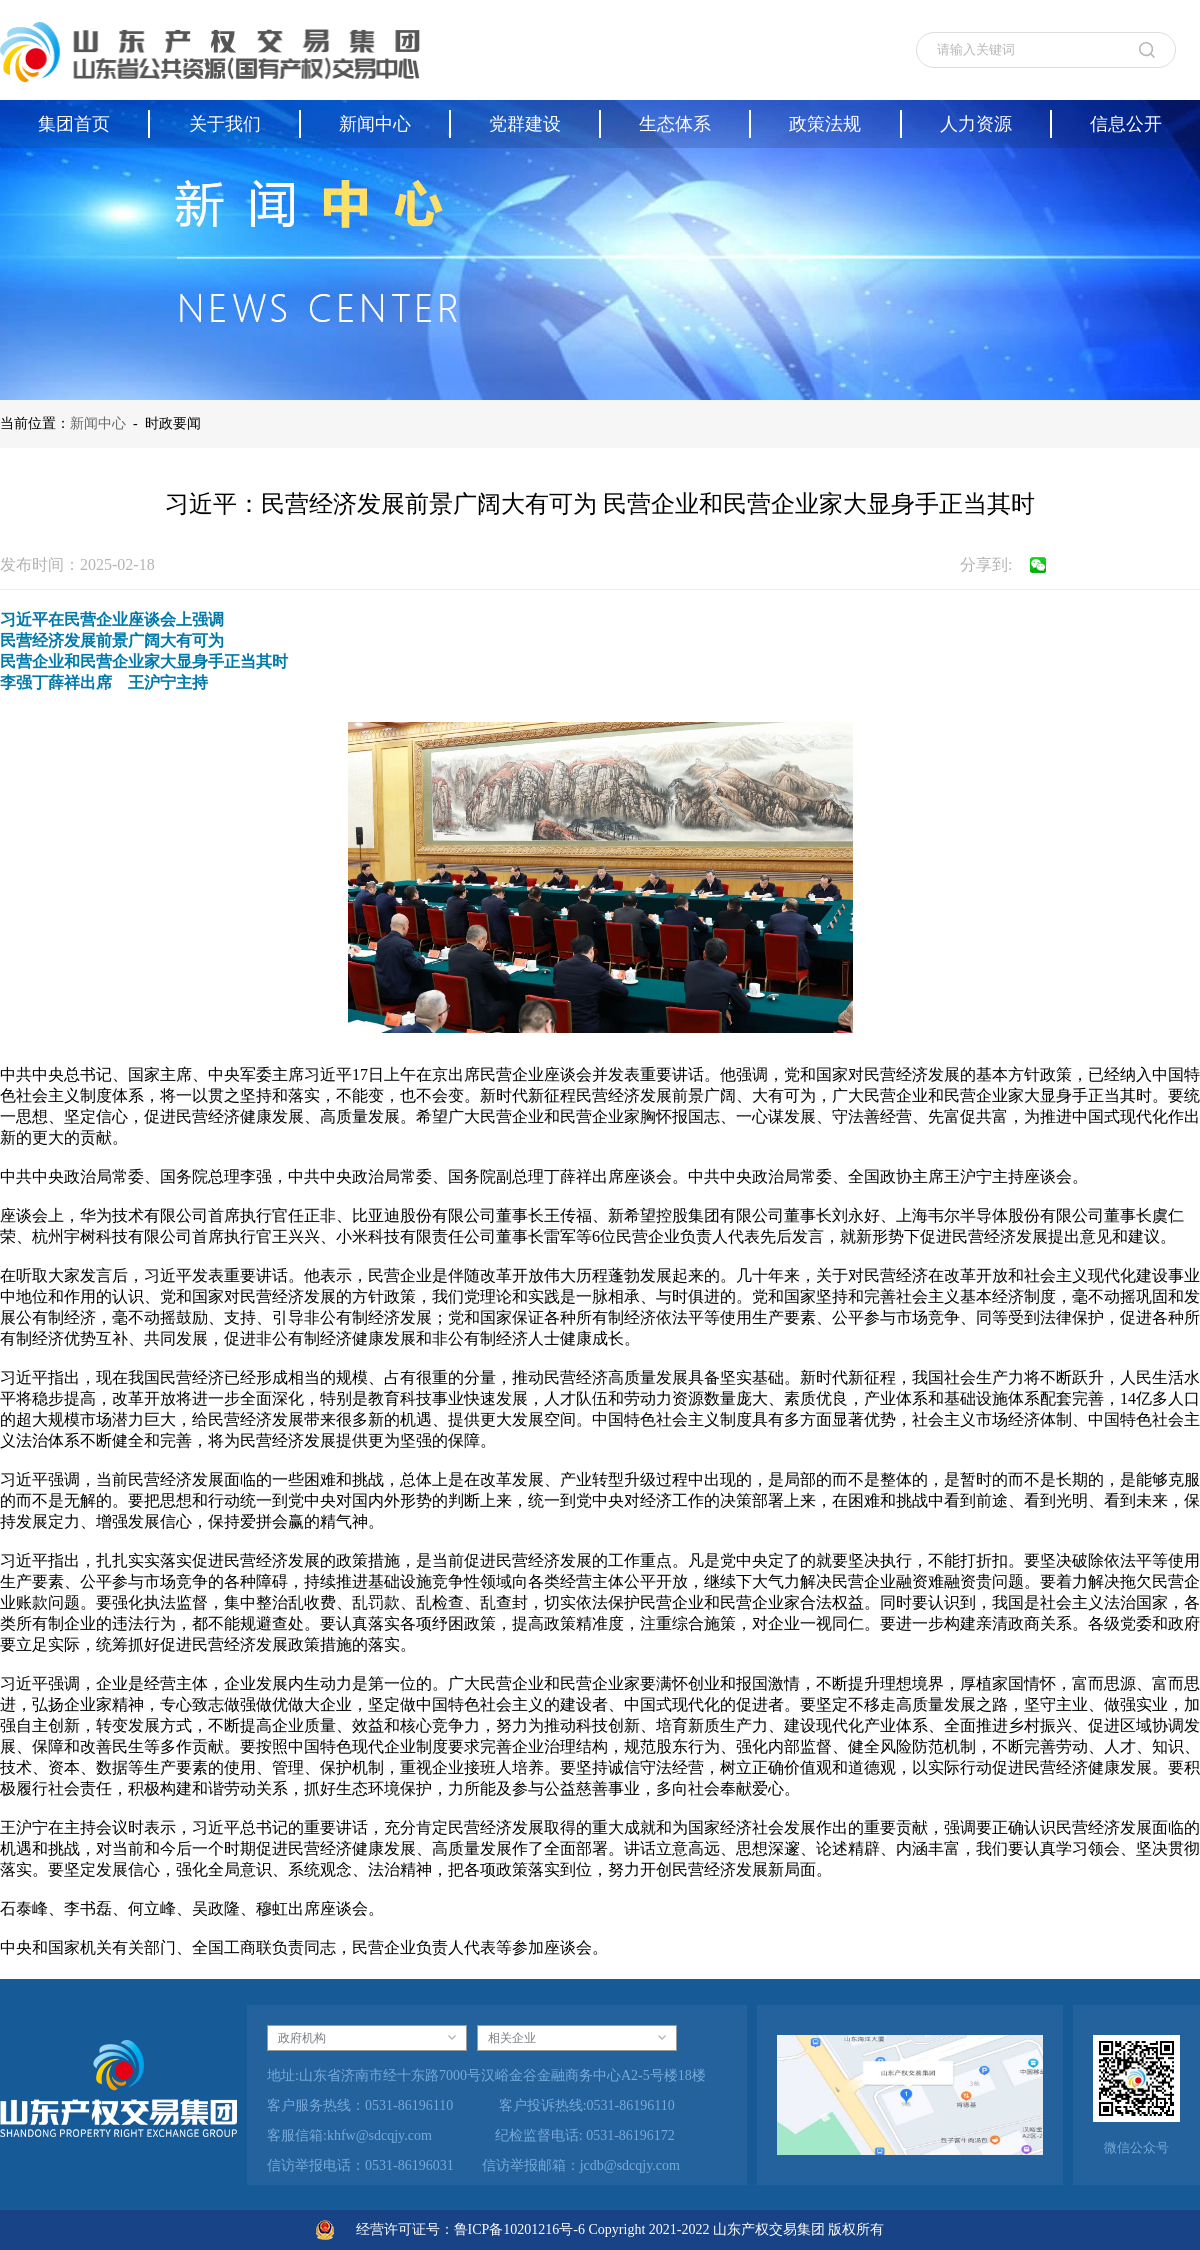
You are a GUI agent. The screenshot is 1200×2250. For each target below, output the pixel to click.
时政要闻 (173, 423)
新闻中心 (98, 423)
